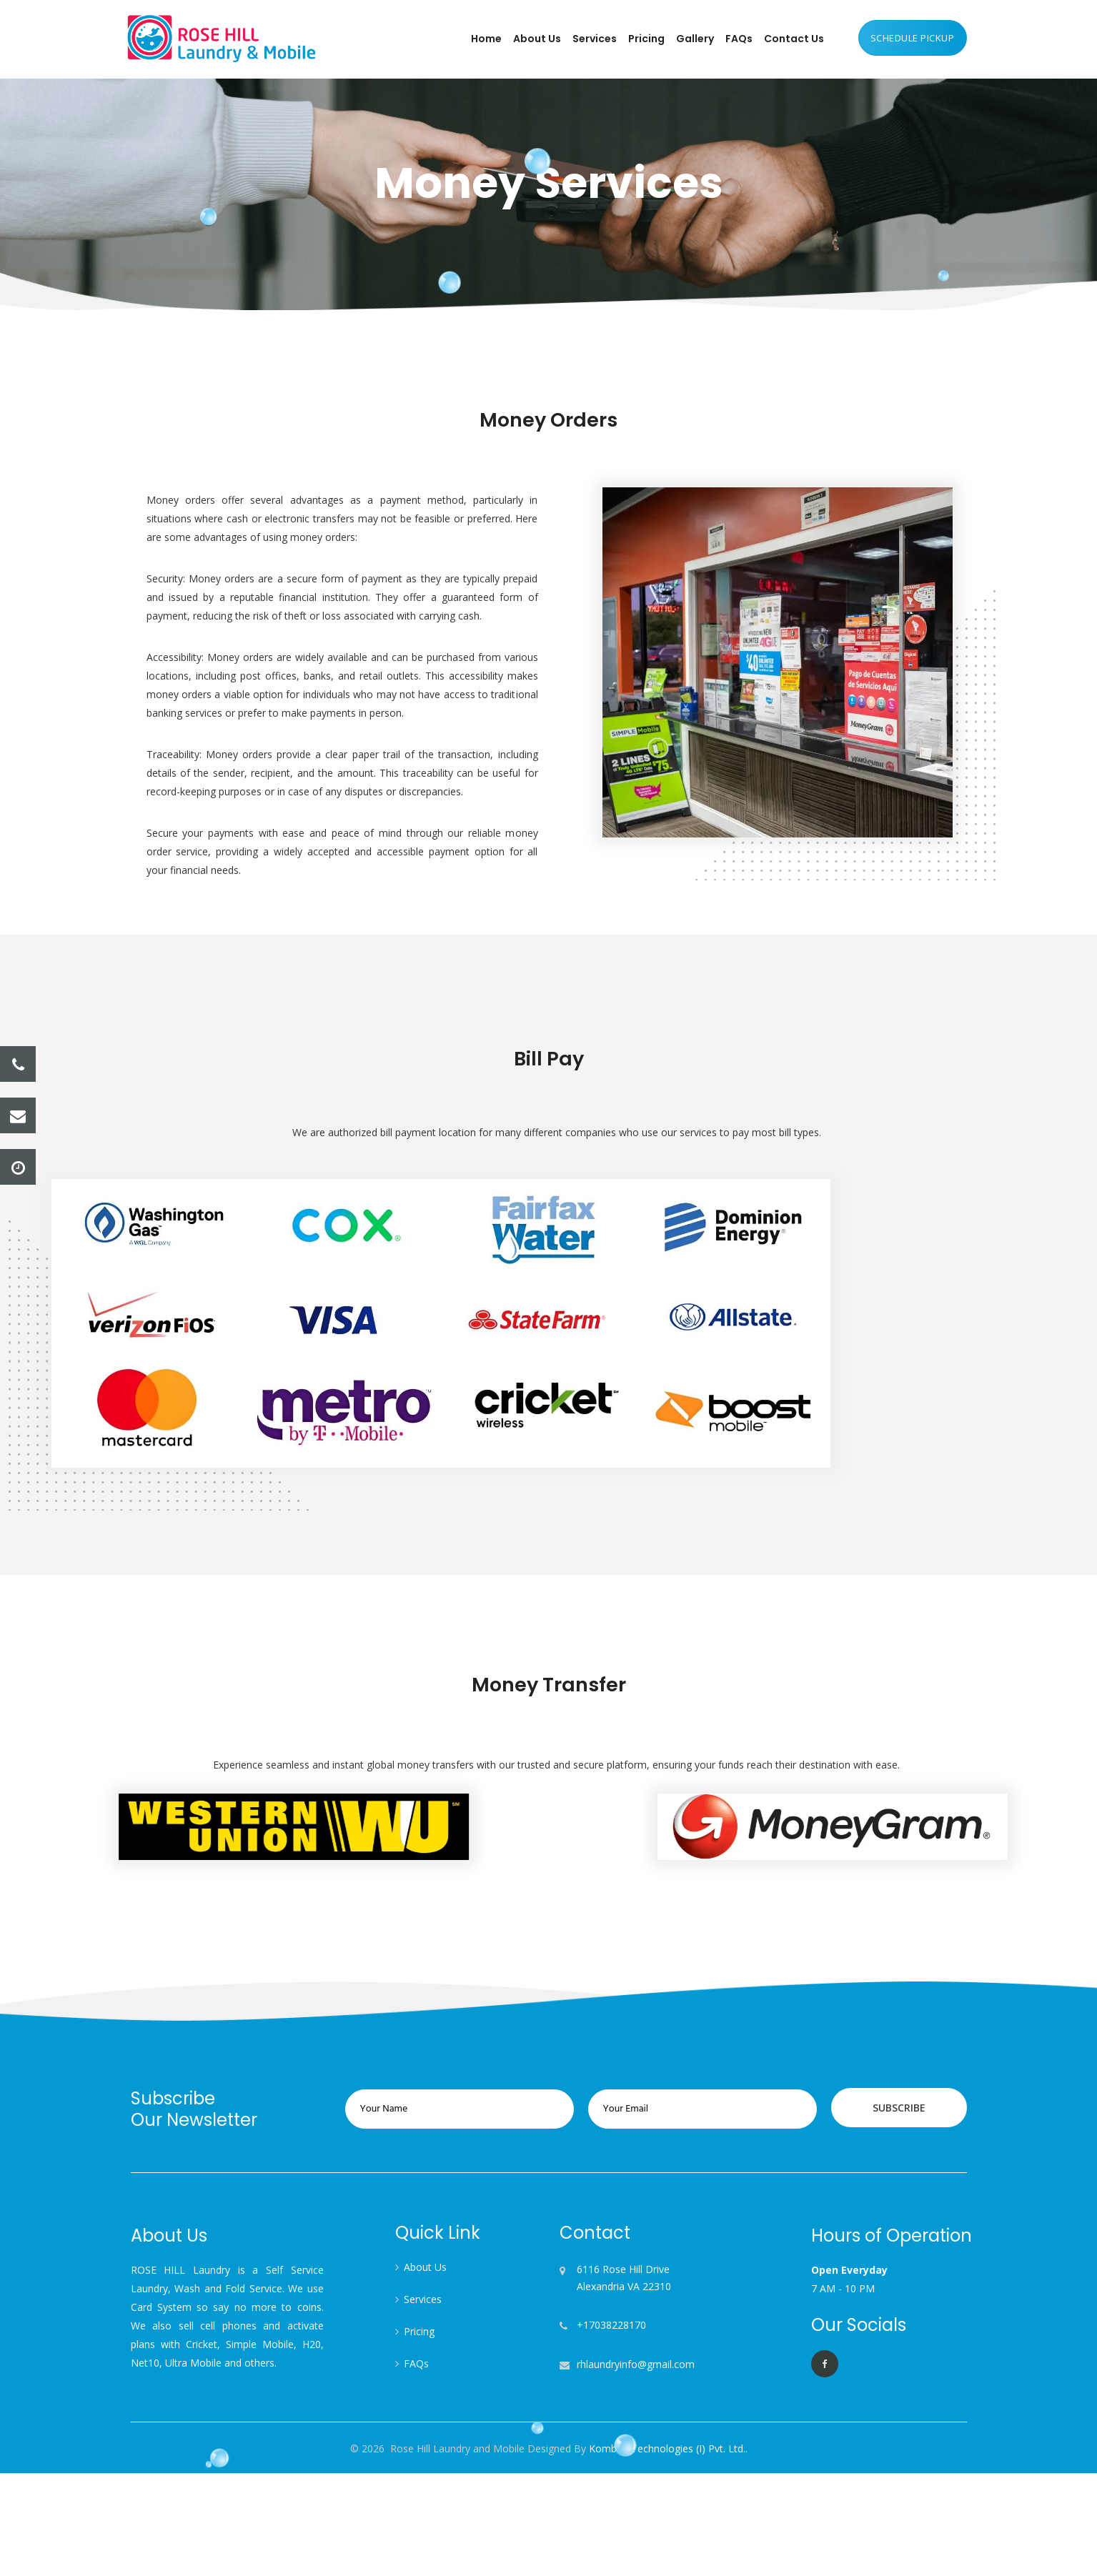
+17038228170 (611, 2325)
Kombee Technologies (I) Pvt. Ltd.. (667, 2448)
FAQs (739, 38)
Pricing (646, 38)
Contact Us (794, 38)
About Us (537, 38)
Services (594, 38)
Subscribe (893, 2107)
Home (486, 38)
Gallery (695, 38)
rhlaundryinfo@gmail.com (636, 2364)
